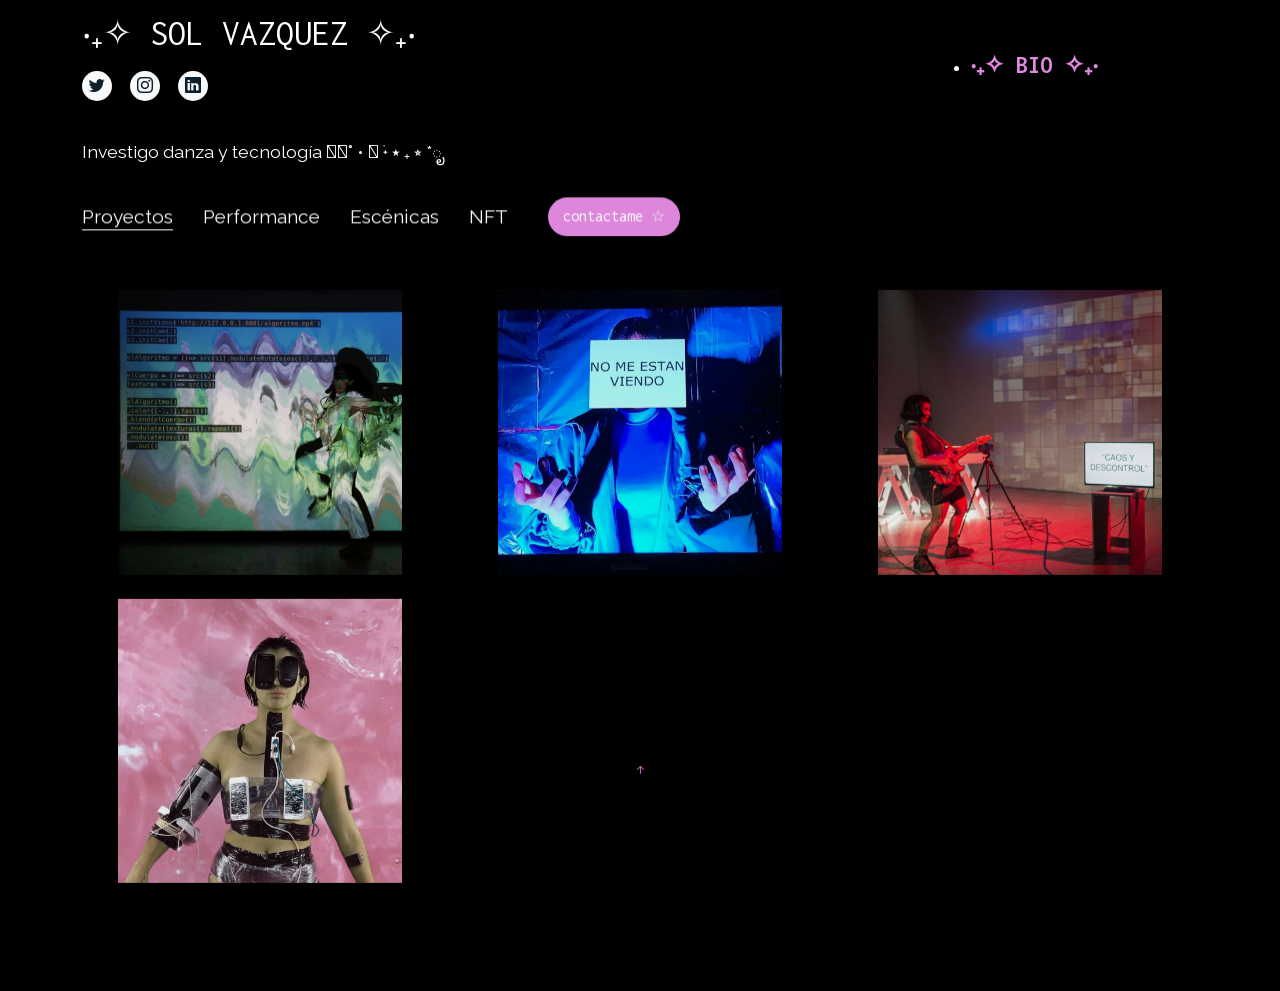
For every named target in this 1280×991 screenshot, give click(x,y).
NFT (488, 236)
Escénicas (394, 236)
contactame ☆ (614, 235)
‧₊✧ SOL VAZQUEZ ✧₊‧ (270, 33)
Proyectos (127, 236)
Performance (261, 236)
